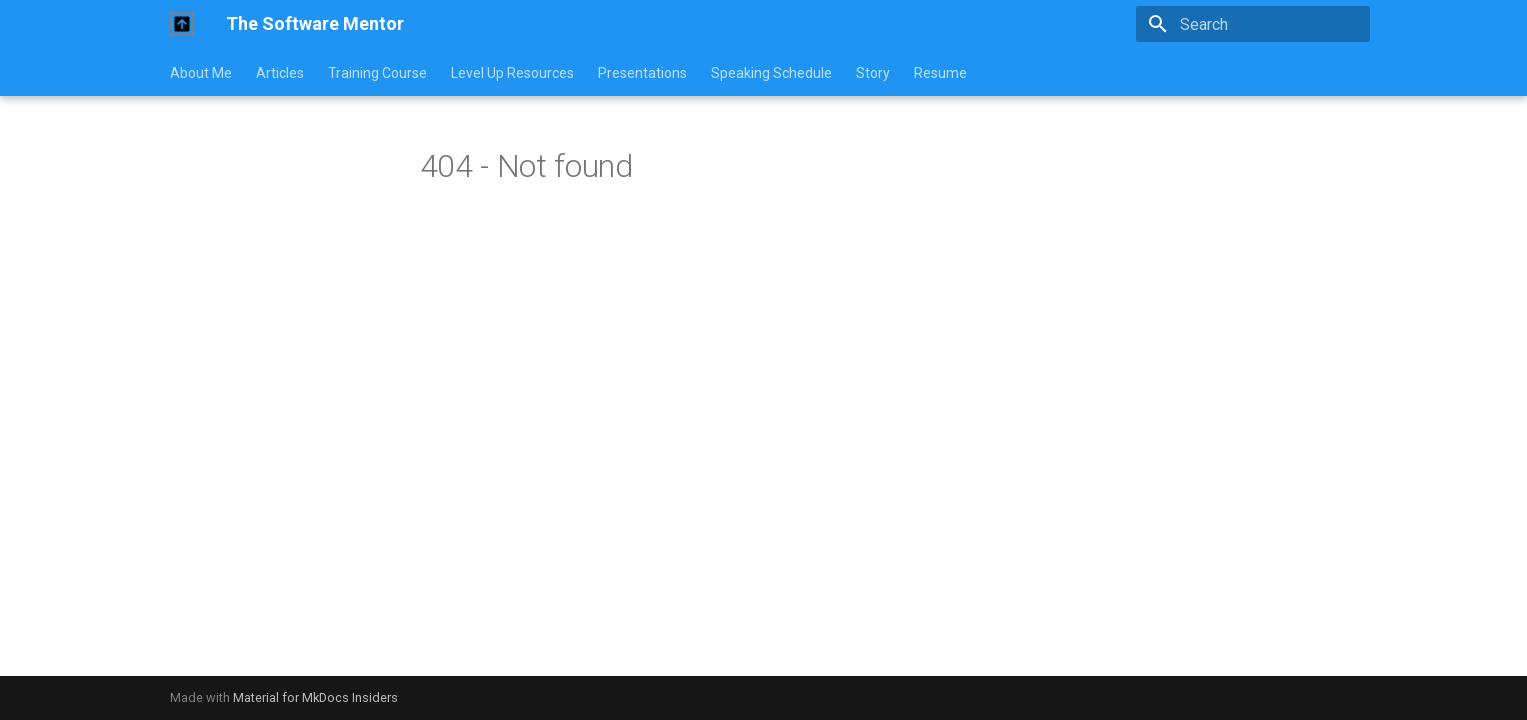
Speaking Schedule (771, 73)
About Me (201, 73)
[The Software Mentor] (182, 24)
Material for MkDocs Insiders (315, 697)
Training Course (377, 73)
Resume (940, 73)
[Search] (1253, 24)
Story (873, 73)
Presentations (642, 73)
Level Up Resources (512, 73)
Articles (280, 73)
